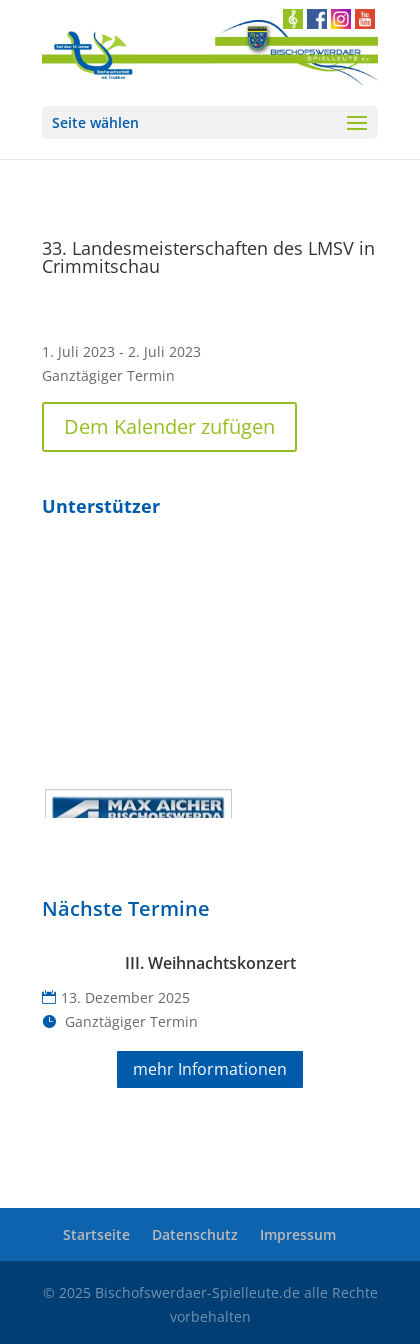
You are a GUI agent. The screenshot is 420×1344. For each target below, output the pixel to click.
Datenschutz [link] (195, 1234)
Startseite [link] (96, 1234)
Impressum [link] (298, 1234)
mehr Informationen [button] (210, 1069)
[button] (210, 122)
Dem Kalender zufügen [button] (169, 426)
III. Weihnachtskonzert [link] (210, 963)
